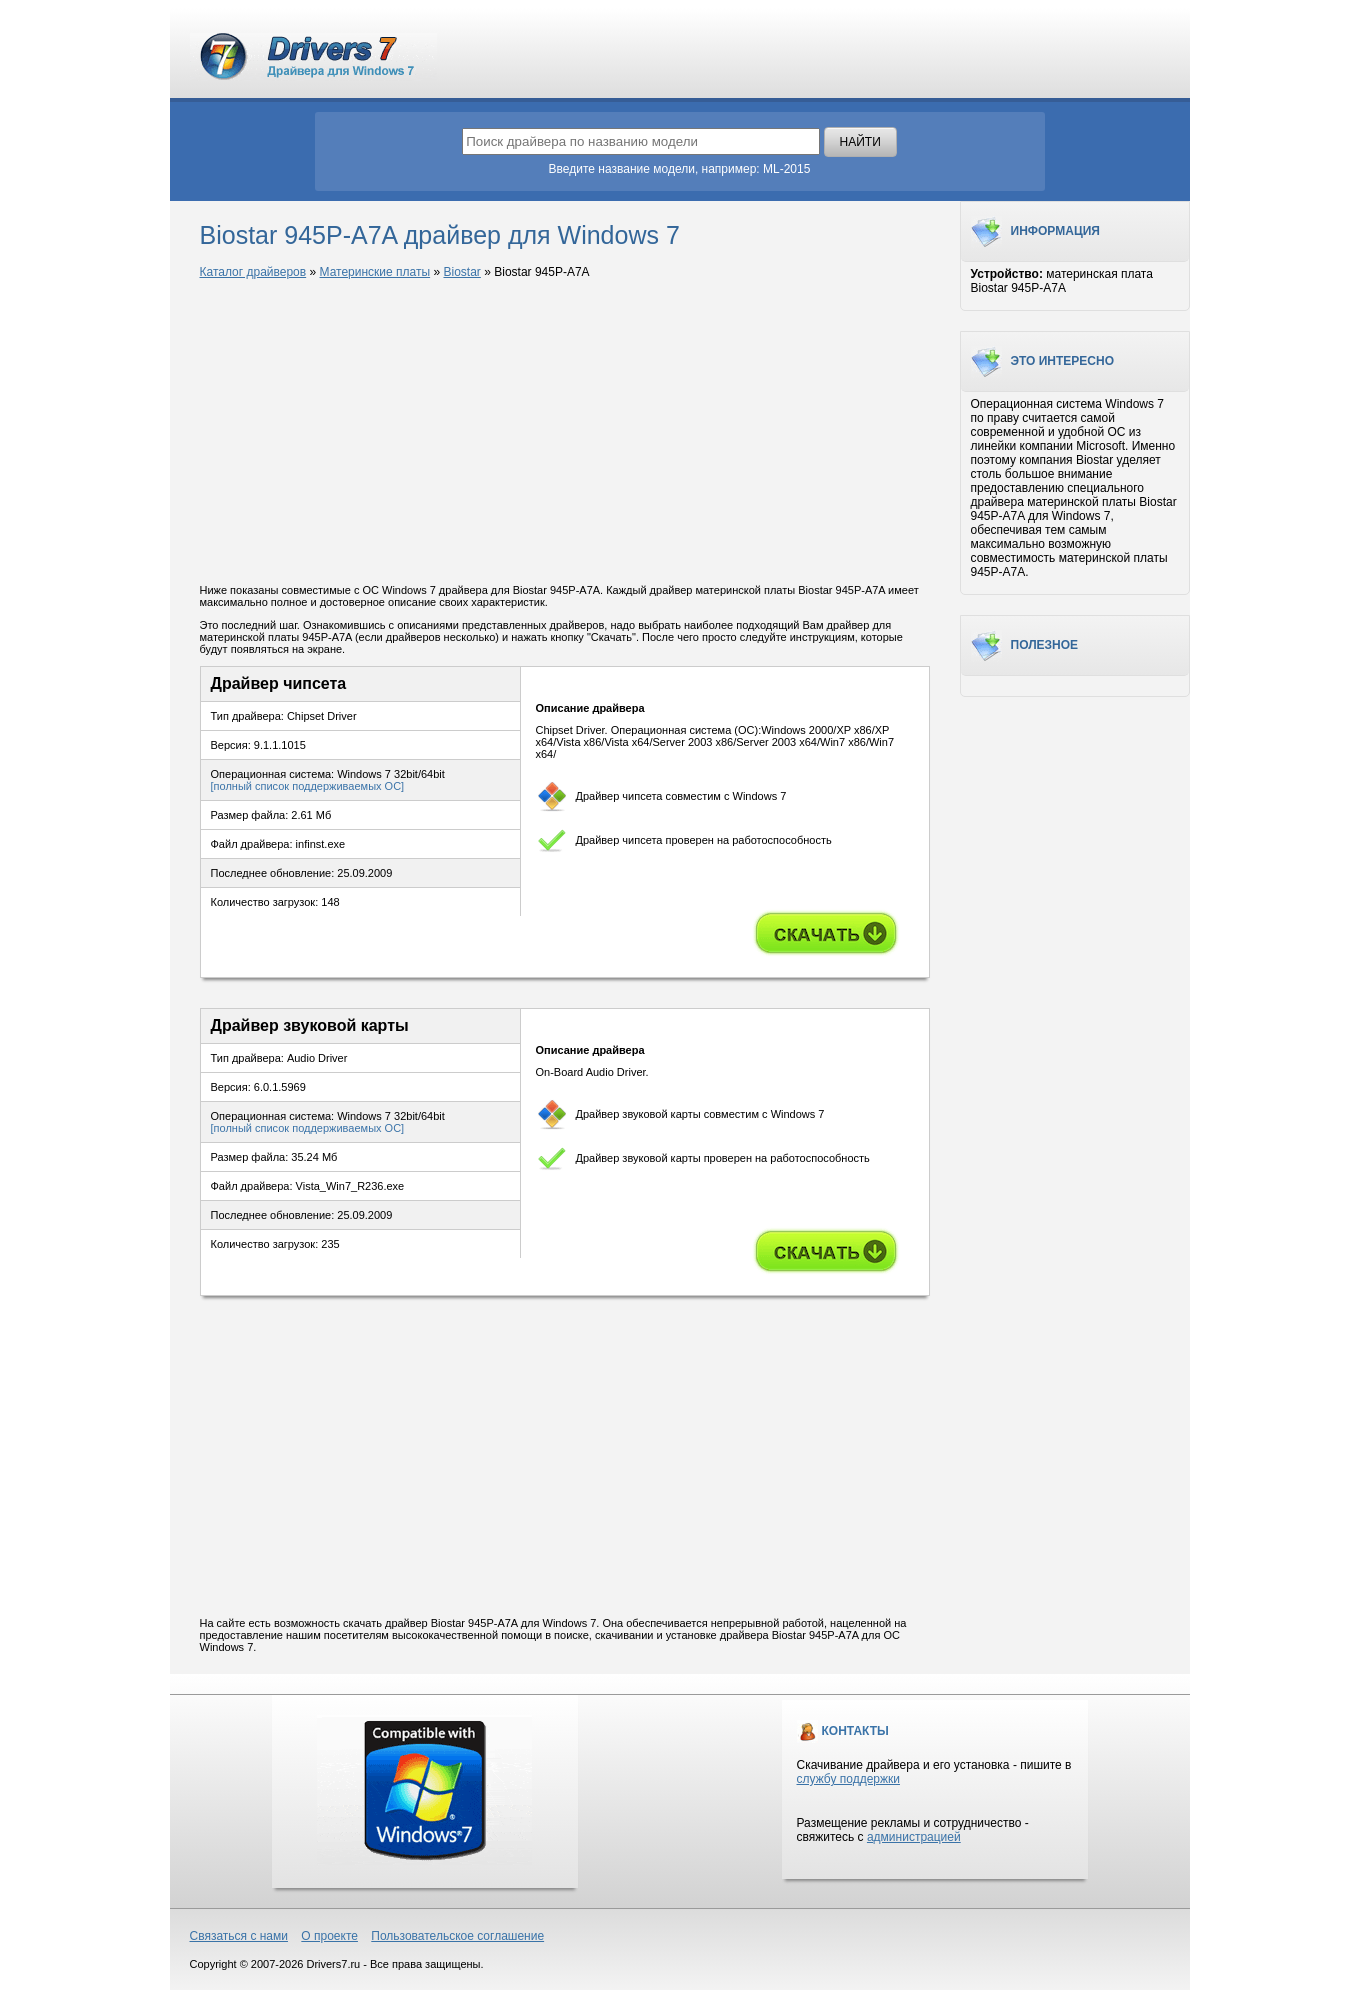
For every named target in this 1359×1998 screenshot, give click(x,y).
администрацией (914, 1837)
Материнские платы (375, 272)
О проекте (329, 1936)
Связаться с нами (239, 1936)
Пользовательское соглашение (457, 1936)
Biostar (461, 272)
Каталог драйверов (253, 272)
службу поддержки (848, 1779)
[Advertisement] (565, 433)
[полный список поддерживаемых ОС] (308, 786)
